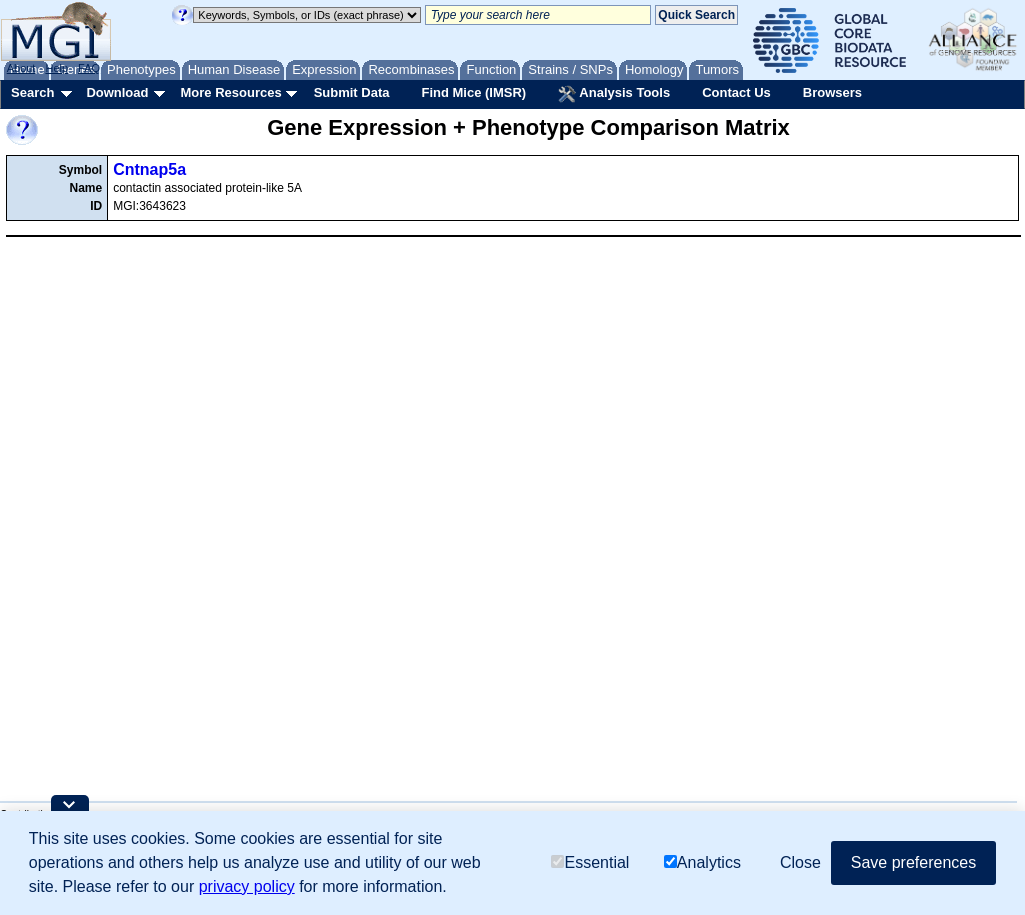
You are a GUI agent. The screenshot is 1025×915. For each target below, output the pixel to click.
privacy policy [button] (247, 886)
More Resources (230, 92)
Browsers (832, 92)
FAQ (89, 68)
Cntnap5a (149, 169)
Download (117, 92)
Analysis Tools (614, 94)
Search (32, 92)
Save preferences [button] (913, 862)
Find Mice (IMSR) (473, 92)
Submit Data (352, 92)
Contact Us (736, 92)
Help (56, 68)
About (21, 68)
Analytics (702, 862)
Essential (590, 862)
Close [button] (800, 862)
